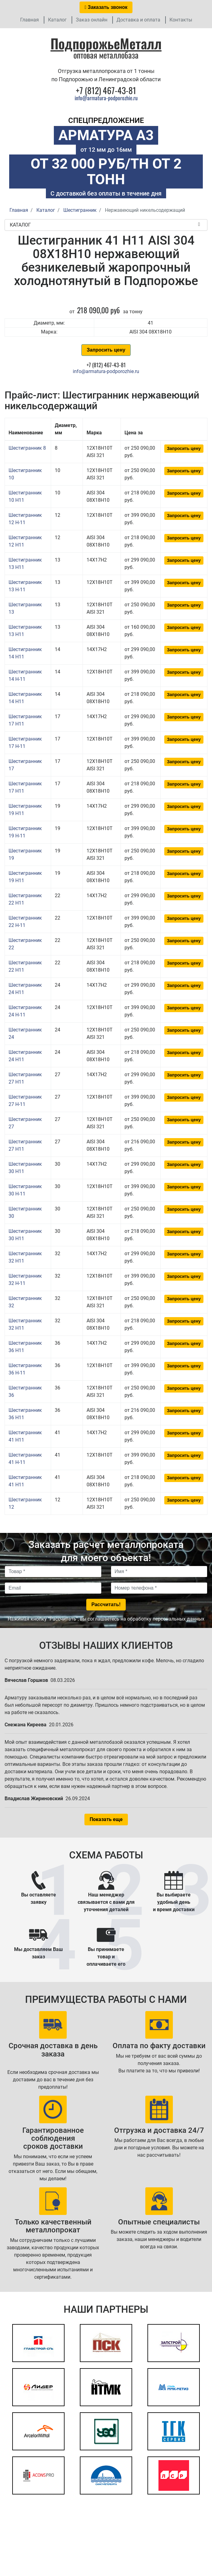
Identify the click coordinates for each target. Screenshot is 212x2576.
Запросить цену (106, 349)
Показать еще (106, 1819)
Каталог (57, 20)
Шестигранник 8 (27, 448)
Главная (29, 20)
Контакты (180, 20)
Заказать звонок (106, 7)
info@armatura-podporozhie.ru (106, 98)
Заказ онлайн (91, 20)
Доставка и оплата (138, 20)
